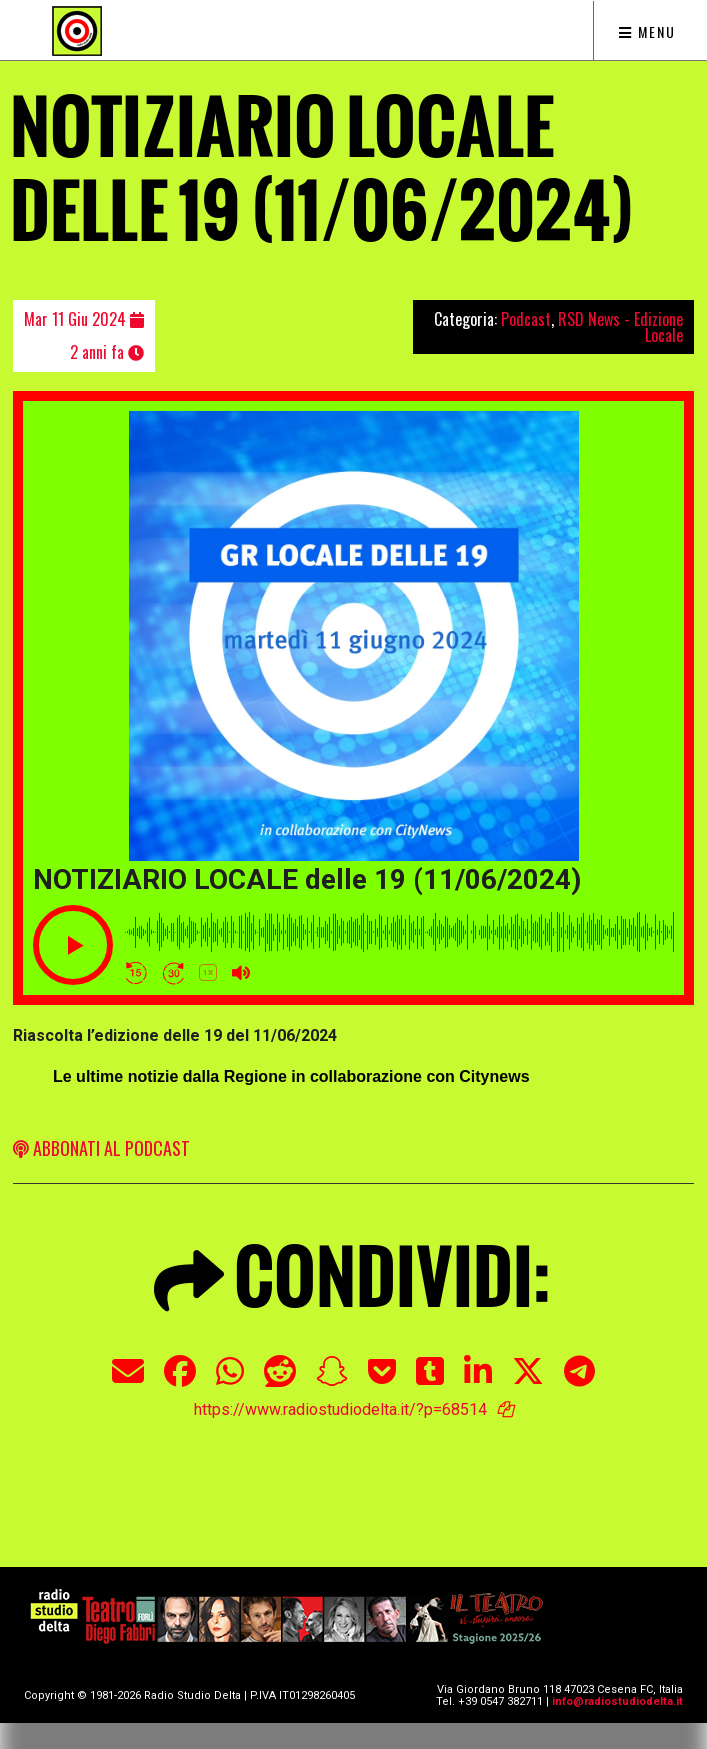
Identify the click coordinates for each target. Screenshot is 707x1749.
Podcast (526, 319)
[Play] (73, 945)
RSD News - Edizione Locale (620, 327)
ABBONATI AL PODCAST (101, 1148)
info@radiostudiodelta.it (617, 1701)
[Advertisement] (353, 1470)
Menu (647, 31)
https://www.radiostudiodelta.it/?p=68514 (340, 1409)
